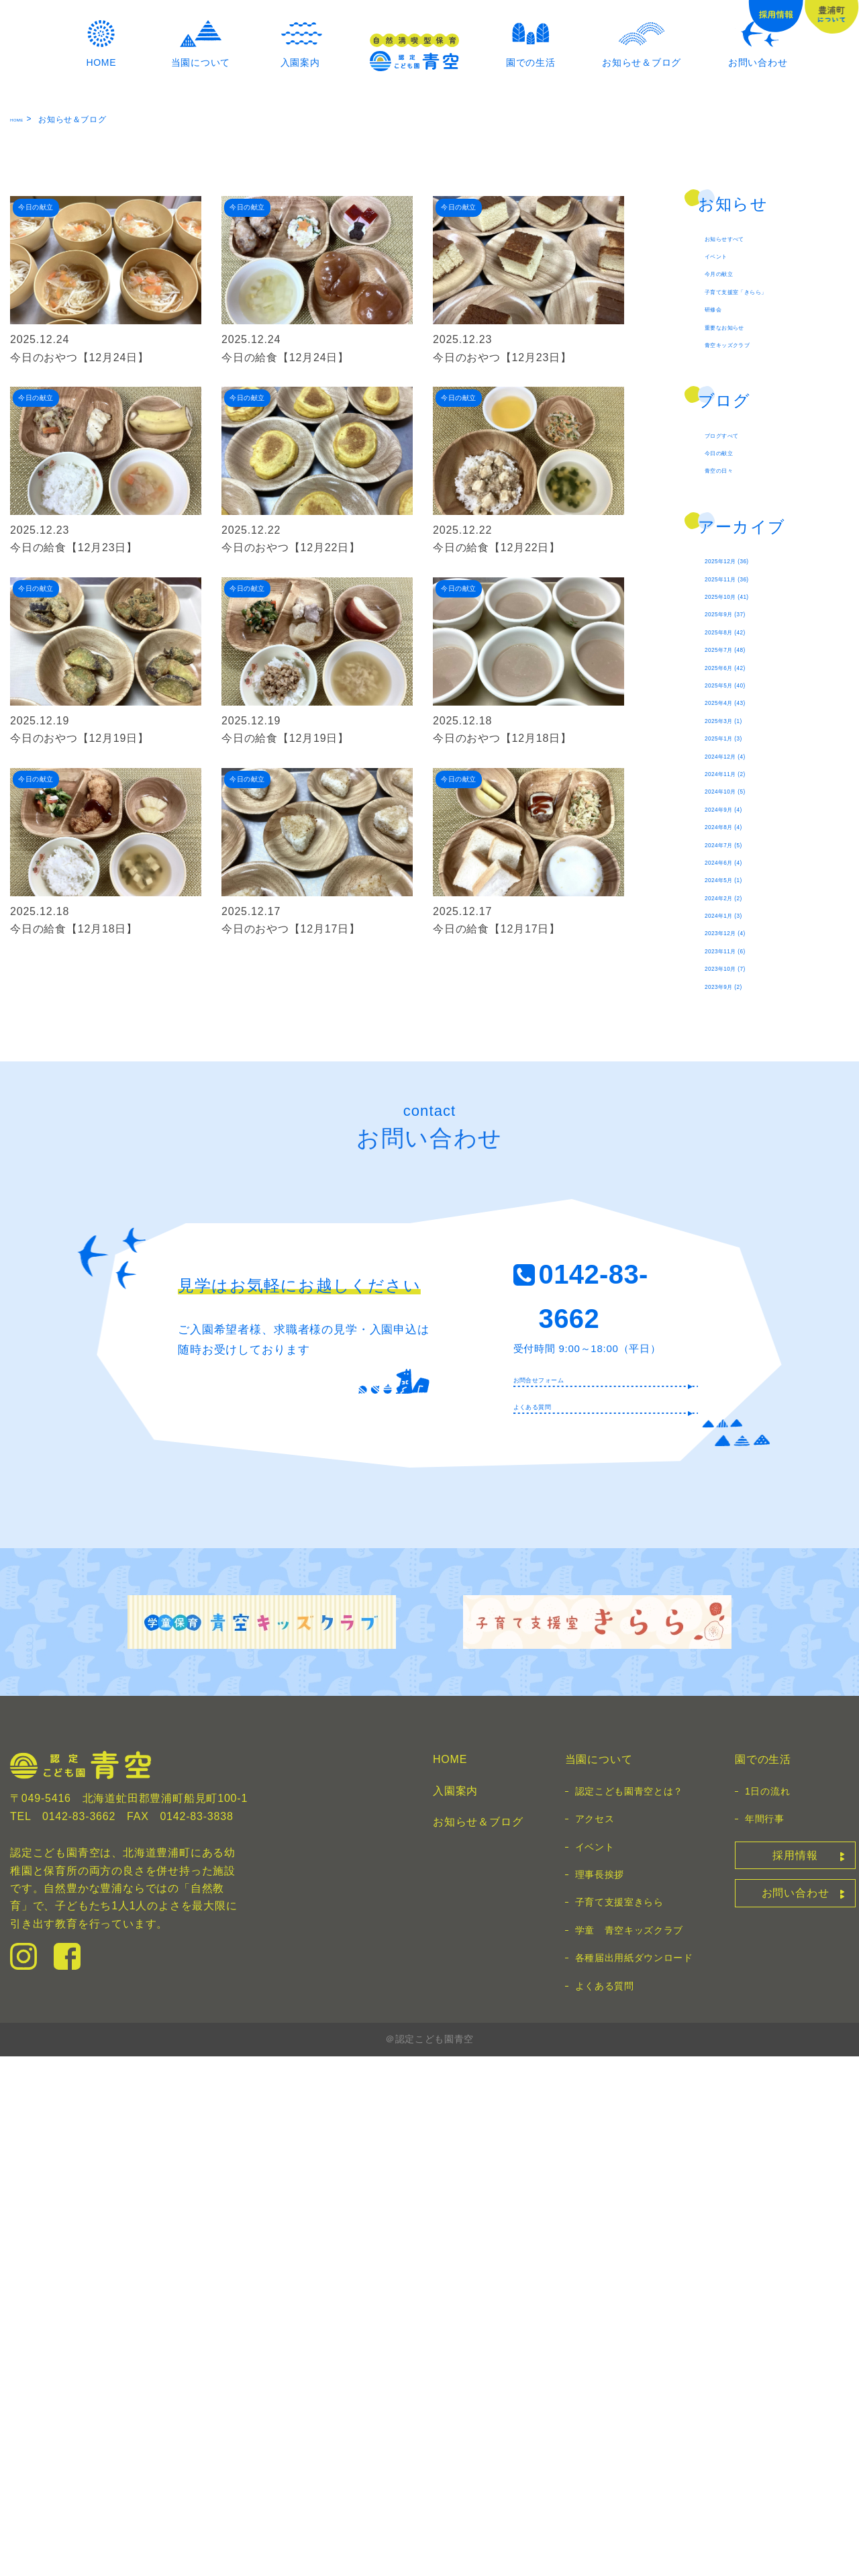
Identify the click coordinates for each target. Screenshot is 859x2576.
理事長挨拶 (600, 2393)
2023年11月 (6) (745, 1423)
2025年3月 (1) (741, 1088)
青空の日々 (733, 757)
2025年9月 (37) (745, 933)
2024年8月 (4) (741, 1242)
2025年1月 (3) (741, 1113)
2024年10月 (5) (745, 1190)
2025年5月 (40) (745, 1036)
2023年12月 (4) (745, 1396)
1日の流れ (767, 2310)
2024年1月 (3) (741, 1371)
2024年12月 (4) (745, 1139)
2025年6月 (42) (745, 1010)
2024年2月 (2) (741, 1345)
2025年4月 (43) (745, 1061)
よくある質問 (551, 1919)
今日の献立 (733, 731)
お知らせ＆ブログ (478, 2341)
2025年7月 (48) (745, 984)
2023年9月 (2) (741, 1474)
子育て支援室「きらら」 (767, 530)
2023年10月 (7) (745, 1448)
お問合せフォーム (564, 1880)
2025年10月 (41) (748, 907)
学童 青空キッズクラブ (629, 2449)
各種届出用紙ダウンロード (634, 2477)
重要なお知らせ (744, 581)
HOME (23, 331)
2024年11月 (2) (745, 1165)
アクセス (595, 2338)
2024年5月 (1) (741, 1319)
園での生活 (763, 2279)
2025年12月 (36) (748, 855)
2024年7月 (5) (741, 1268)
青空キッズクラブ (750, 607)
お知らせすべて (744, 452)
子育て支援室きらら (619, 2421)
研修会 (721, 555)
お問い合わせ (795, 2412)
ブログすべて (738, 705)
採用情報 (794, 2374)
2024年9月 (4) (741, 1216)
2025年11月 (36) (748, 881)
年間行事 (765, 2338)
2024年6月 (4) (741, 1294)
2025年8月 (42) (745, 959)
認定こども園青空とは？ (629, 2310)
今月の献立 (733, 504)
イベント (727, 478)
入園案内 (455, 2310)
